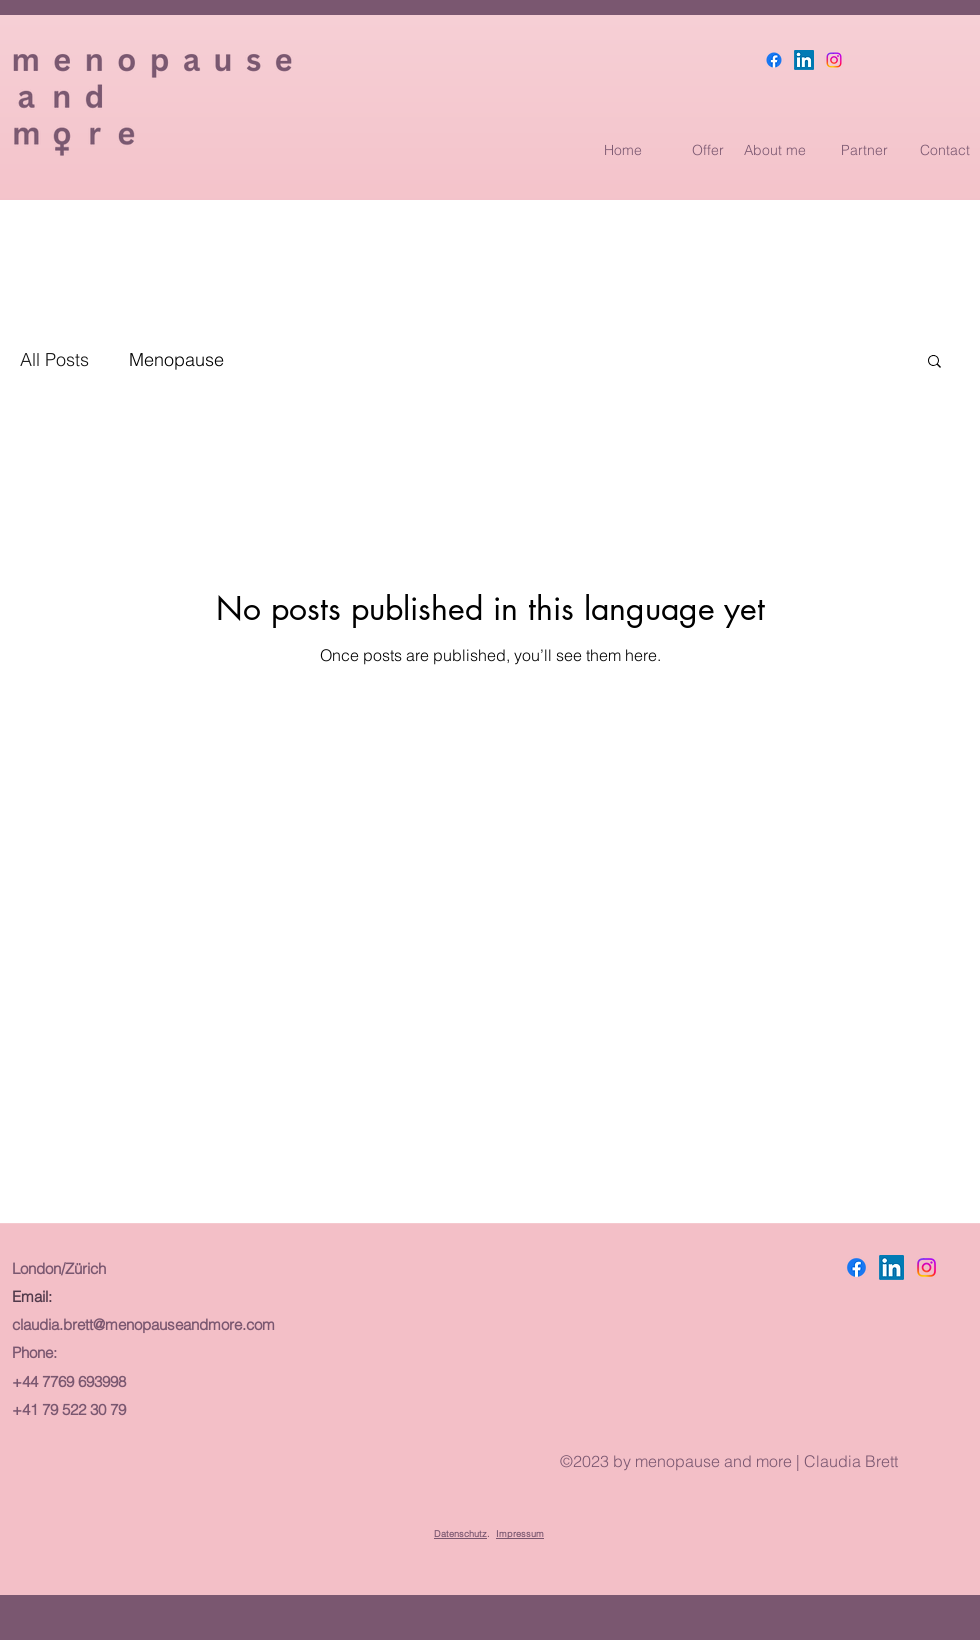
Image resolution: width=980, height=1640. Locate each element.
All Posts (54, 359)
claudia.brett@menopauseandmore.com (143, 1324)
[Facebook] (774, 60)
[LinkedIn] (804, 60)
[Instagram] (834, 60)
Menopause (176, 359)
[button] (934, 362)
